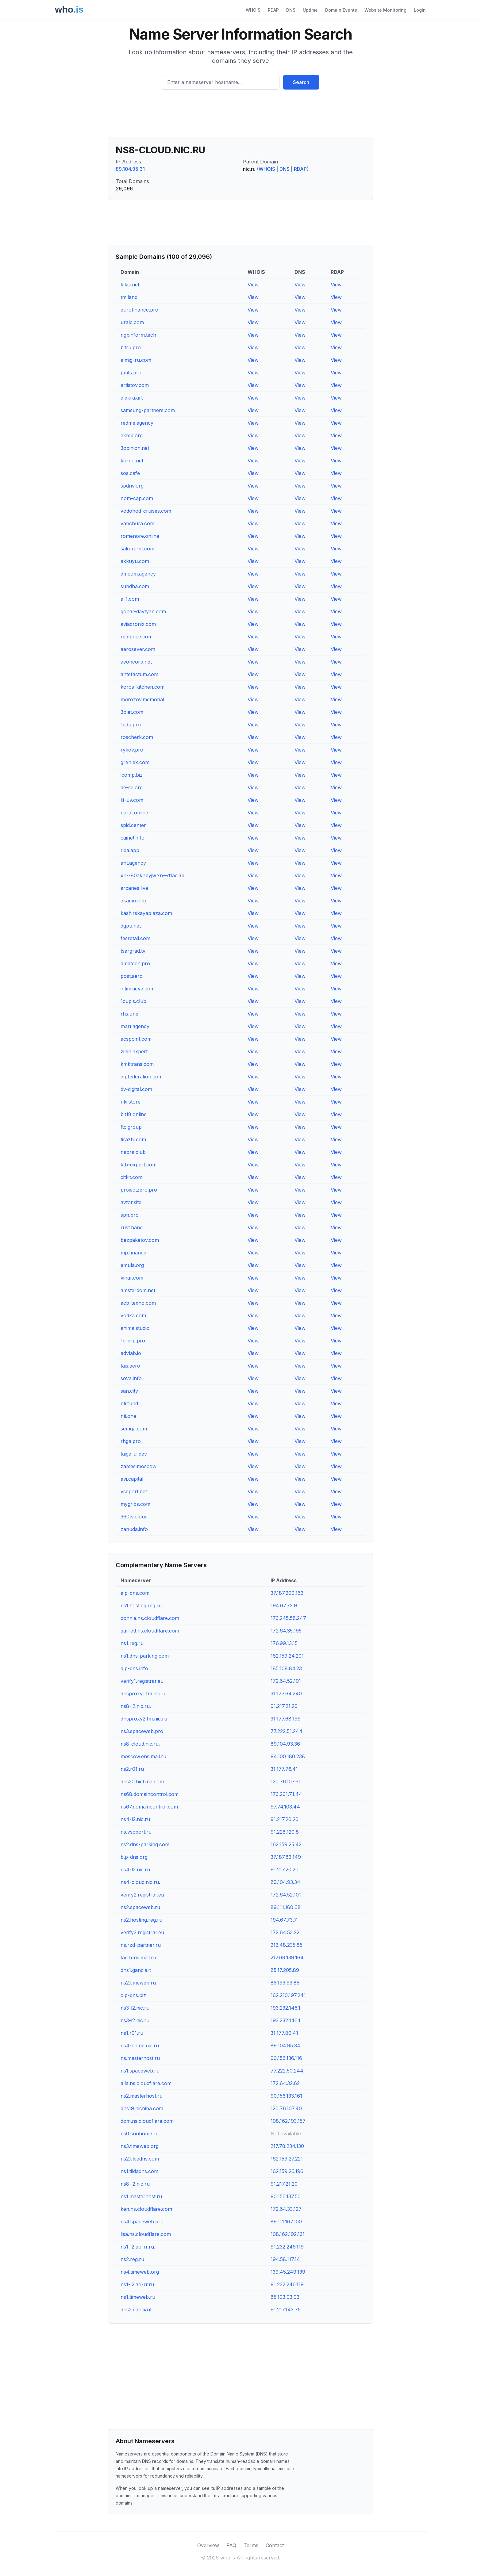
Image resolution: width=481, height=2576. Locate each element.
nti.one (128, 1416)
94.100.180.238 (288, 1756)
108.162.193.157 (288, 2121)
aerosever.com (138, 649)
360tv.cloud (134, 1517)
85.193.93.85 (285, 1983)
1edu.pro (131, 725)
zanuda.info (134, 1529)
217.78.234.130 (287, 2146)
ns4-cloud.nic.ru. (140, 1882)
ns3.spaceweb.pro (142, 1731)
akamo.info (133, 901)
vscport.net (134, 1491)
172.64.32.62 (285, 2083)
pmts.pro (131, 372)
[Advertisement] (240, 115)
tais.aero (130, 1366)
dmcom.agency (138, 574)
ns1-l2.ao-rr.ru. (138, 2247)
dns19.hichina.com (142, 2108)
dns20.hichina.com (142, 1781)
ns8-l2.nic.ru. (136, 1706)
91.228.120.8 (285, 1832)
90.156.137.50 (286, 2196)
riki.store (130, 1102)
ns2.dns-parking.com (145, 1844)
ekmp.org (132, 435)
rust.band (132, 1227)
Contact (275, 2545)
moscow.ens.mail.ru (143, 1756)
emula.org (132, 1265)
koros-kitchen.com (142, 687)
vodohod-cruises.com (146, 511)
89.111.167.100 (286, 2221)
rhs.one (129, 1014)
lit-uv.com (132, 800)
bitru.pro (131, 347)
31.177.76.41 (284, 1769)
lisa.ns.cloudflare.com (146, 2234)
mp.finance (133, 1253)
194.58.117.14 (285, 2259)
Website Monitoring (385, 10)
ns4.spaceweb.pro (142, 2221)
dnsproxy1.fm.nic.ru (144, 1693)
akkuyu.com (135, 561)
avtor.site (131, 1202)
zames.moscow (138, 1466)
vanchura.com (137, 523)
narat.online (134, 813)
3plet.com (132, 712)
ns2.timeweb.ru (138, 1983)
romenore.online (140, 536)
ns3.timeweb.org (140, 2146)
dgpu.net (131, 926)
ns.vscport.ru (136, 1832)
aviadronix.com (138, 624)
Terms (251, 2545)
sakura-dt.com (137, 548)
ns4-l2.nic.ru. (136, 1869)
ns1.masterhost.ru (141, 2196)
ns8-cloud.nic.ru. (140, 1744)
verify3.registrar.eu (142, 1932)
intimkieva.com (138, 989)
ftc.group (131, 1127)
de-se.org (132, 787)
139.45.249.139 (288, 2272)
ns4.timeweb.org (140, 2272)
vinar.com (132, 1278)
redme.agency (137, 423)
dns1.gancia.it (136, 1970)
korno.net (132, 460)
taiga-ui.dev (134, 1454)
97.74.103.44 (285, 1807)
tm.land (129, 297)
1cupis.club (133, 1001)
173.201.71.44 (286, 1794)
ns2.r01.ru (132, 1769)
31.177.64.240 (286, 1693)
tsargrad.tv (133, 951)
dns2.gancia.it (136, 2309)
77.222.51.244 (286, 1731)
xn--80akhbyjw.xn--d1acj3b (152, 875)
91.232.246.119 (287, 2247)
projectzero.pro (139, 1190)
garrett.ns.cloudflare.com (150, 1631)
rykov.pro (132, 750)
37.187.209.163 (287, 1593)
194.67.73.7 (284, 1920)
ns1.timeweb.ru (138, 2297)
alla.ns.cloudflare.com (146, 2083)
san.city (129, 1391)
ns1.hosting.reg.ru (141, 1605)
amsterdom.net (138, 1290)
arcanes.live (134, 888)
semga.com (134, 1429)
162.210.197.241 (288, 1995)
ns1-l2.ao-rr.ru (137, 2284)
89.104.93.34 (285, 1882)
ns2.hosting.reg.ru (141, 1920)
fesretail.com (135, 938)
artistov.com (135, 385)
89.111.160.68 (286, 1907)
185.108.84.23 (286, 1668)
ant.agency (133, 863)
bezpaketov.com (140, 1240)
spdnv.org (132, 486)
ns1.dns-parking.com (145, 1656)
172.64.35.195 (286, 1631)
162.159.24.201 (287, 1656)
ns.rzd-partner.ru (141, 1945)
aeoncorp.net (136, 662)
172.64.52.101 (286, 1681)
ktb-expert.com (138, 1165)
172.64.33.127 (286, 2209)
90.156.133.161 (286, 2096)
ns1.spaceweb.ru (140, 2071)
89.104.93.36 (285, 1744)
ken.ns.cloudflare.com (146, 2209)
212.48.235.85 (286, 1945)
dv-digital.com (136, 1089)
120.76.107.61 (286, 1781)
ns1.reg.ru (132, 1643)
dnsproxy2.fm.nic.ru (144, 1719)
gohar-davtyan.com (143, 611)
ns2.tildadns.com (140, 2159)
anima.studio (135, 1328)
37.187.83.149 (286, 1857)
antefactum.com (139, 674)
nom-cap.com (137, 498)
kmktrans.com (137, 1064)
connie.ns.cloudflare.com (150, 1618)
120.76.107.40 (286, 2108)
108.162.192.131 (288, 2234)
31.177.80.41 (284, 2033)
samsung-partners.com (148, 410)
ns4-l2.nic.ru (135, 1819)
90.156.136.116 (286, 2058)
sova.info (131, 1378)
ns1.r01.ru (132, 2033)
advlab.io (131, 1353)
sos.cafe (130, 473)
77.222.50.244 (287, 2071)
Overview (208, 2545)
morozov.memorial (142, 699)
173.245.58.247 (288, 1618)
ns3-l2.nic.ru (135, 2008)
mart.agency (135, 1026)
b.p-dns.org (134, 1857)
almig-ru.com (136, 360)
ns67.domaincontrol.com (149, 1807)
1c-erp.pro (133, 1341)
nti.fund (129, 1403)
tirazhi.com (133, 1139)
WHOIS (253, 10)
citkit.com (131, 1177)
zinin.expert (134, 1051)
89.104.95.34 (285, 2045)
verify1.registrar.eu (142, 1681)
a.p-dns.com (135, 1593)
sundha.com (135, 586)
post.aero (132, 976)
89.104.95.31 (130, 169)
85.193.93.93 (285, 2297)
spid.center (133, 825)
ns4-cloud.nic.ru (140, 2045)
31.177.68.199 (286, 1719)
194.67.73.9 (284, 1605)
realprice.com (136, 636)
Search (301, 82)
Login (420, 10)
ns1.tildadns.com (139, 2171)
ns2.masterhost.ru (142, 2096)
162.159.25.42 (286, 1844)
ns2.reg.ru (132, 2259)
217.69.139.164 (287, 1957)
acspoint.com (136, 1039)
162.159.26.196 (287, 2171)
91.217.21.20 (284, 1706)
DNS (290, 10)
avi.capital (132, 1479)
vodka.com (133, 1315)
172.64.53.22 (285, 1932)
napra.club (133, 1152)
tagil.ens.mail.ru (138, 1957)
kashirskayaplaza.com (146, 913)
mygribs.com (135, 1504)
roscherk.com (137, 737)
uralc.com (132, 322)
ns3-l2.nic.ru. (136, 2020)
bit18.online (134, 1114)
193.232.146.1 (285, 2008)
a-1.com (130, 599)
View (253, 284)
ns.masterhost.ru (140, 2058)
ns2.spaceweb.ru (140, 1907)
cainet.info (132, 838)
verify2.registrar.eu (142, 1895)
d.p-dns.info (134, 1668)
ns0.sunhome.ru (140, 2133)
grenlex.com (135, 762)
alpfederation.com (142, 1077)
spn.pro (130, 1215)
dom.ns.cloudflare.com (147, 2121)
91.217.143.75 (286, 2309)
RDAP (273, 10)
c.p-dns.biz (133, 1995)
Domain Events (341, 10)
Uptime (310, 10)
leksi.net (130, 284)
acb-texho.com (138, 1303)
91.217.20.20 (284, 1819)
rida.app (130, 850)
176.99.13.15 (284, 1643)
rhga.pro (131, 1441)
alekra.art (132, 398)
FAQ (231, 2545)
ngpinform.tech (138, 335)
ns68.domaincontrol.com (150, 1794)
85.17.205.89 (285, 1970)
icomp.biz (132, 775)
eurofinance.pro (139, 310)
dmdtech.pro (135, 963)
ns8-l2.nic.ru (135, 2184)
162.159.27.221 (287, 2159)
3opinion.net (135, 448)
